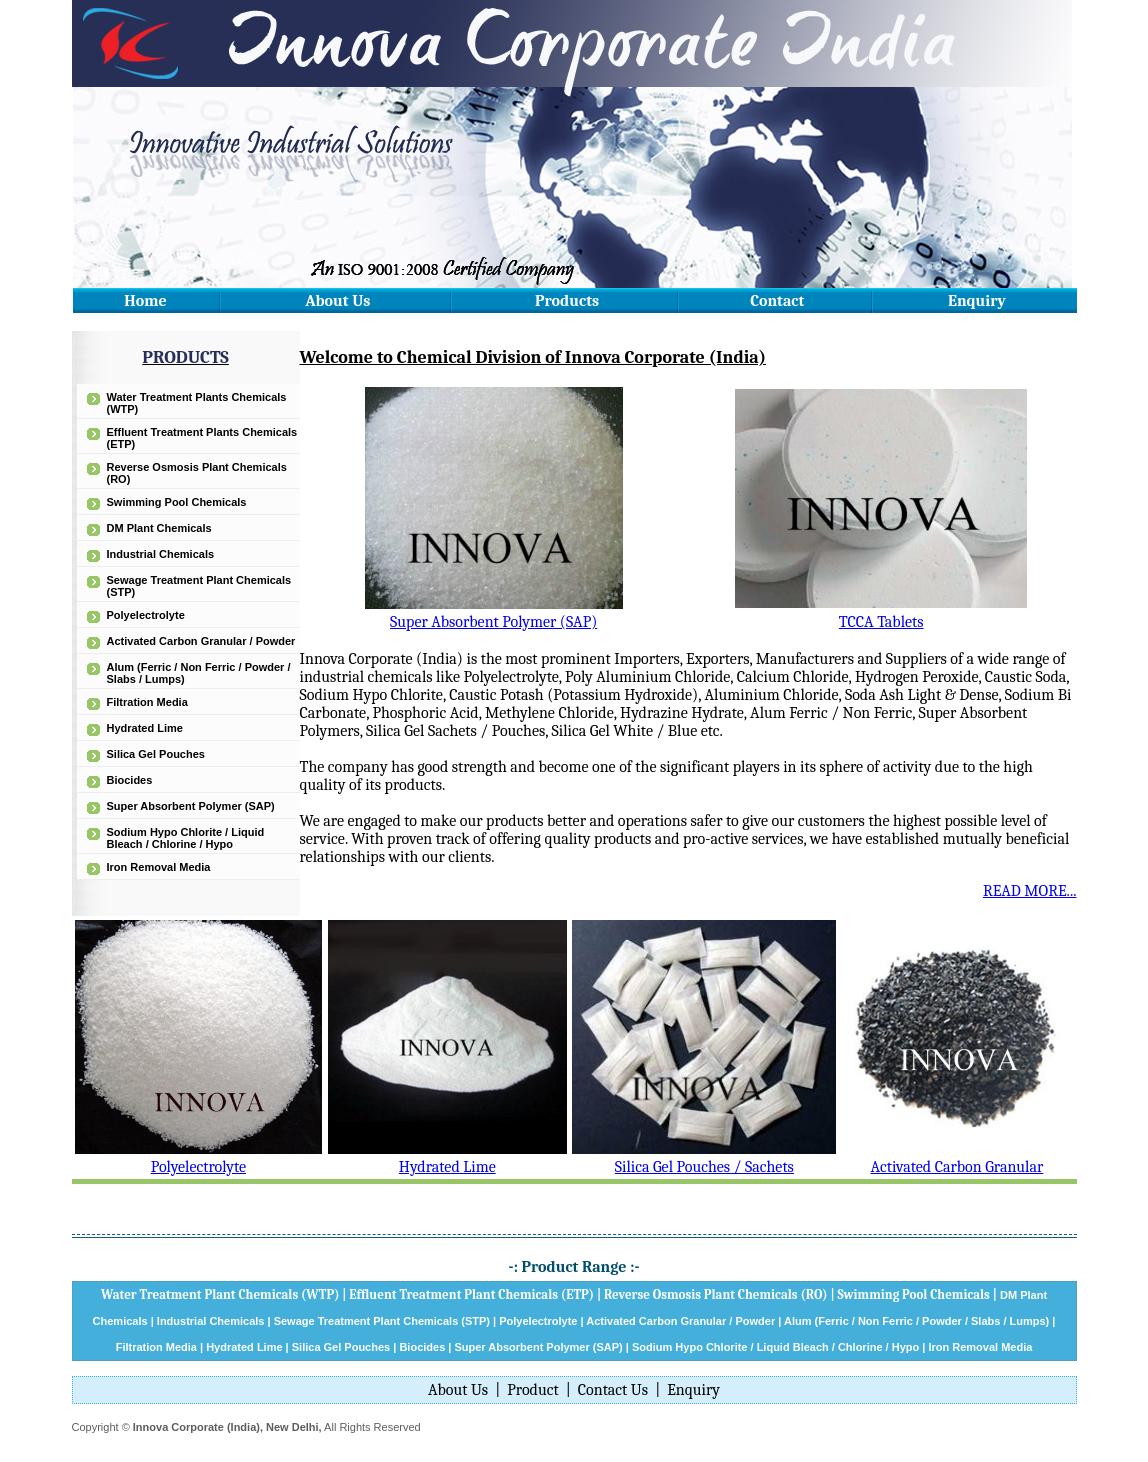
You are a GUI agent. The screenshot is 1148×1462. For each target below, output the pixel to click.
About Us (337, 301)
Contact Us (613, 1390)
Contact (777, 301)
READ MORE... (1030, 891)
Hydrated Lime (145, 728)
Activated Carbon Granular (957, 1167)
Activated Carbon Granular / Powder (201, 641)
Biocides (130, 780)
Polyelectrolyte (146, 615)
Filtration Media (147, 702)
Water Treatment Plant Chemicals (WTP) (220, 1294)
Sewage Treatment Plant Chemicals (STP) (382, 1321)
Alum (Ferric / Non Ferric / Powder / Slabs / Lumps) (916, 1321)
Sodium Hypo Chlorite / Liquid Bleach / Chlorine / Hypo (186, 838)
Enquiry (977, 301)
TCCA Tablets (881, 622)
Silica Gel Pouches (156, 754)
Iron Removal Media (159, 867)
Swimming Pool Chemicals (177, 502)
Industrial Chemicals (161, 554)
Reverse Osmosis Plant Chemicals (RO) (716, 1294)
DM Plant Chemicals (159, 528)
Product (532, 1390)
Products (567, 301)
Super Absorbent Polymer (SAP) (191, 806)
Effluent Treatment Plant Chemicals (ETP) (471, 1294)
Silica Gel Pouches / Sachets (704, 1167)
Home (145, 301)
